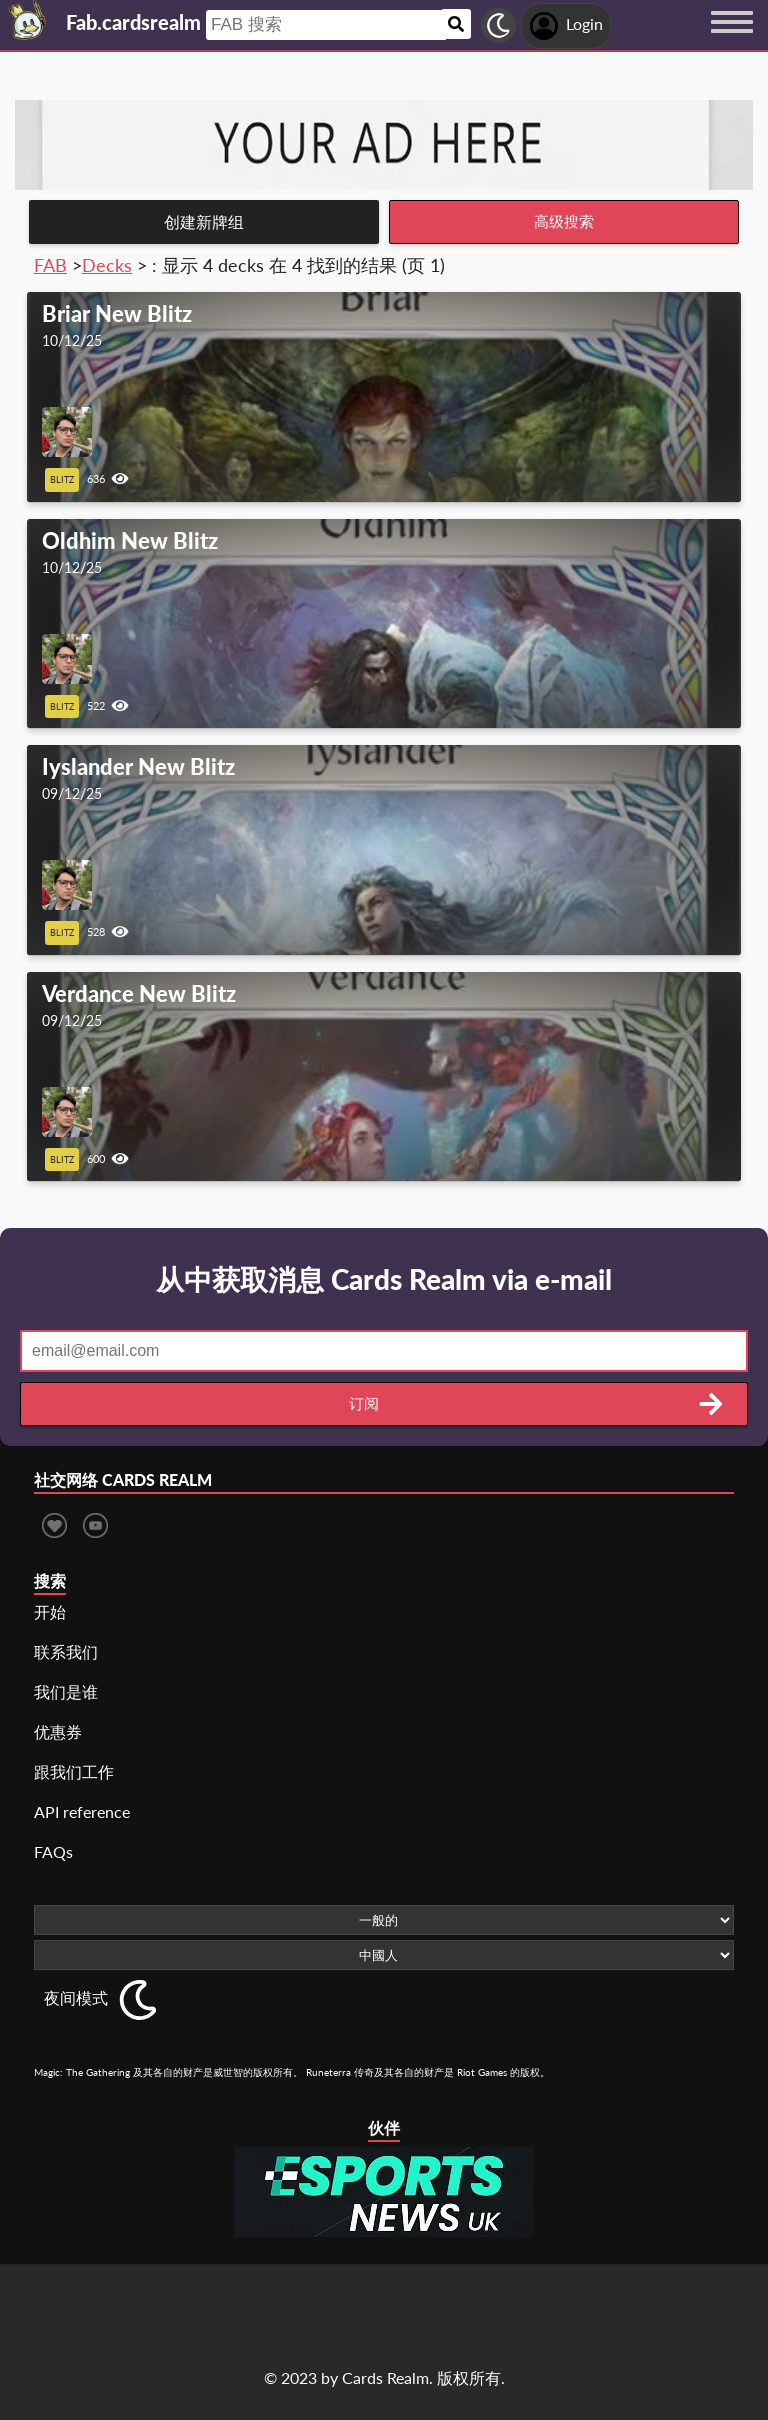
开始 (50, 1611)
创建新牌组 (204, 221)
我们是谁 (66, 1691)
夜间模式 (76, 1997)
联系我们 (66, 1651)
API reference (82, 1811)
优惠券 (58, 1731)
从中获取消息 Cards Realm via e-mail (384, 1279)
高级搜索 (564, 221)
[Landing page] (28, 20)
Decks (107, 265)
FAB (50, 265)
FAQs (53, 1851)
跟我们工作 (74, 1771)
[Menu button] (732, 41)
